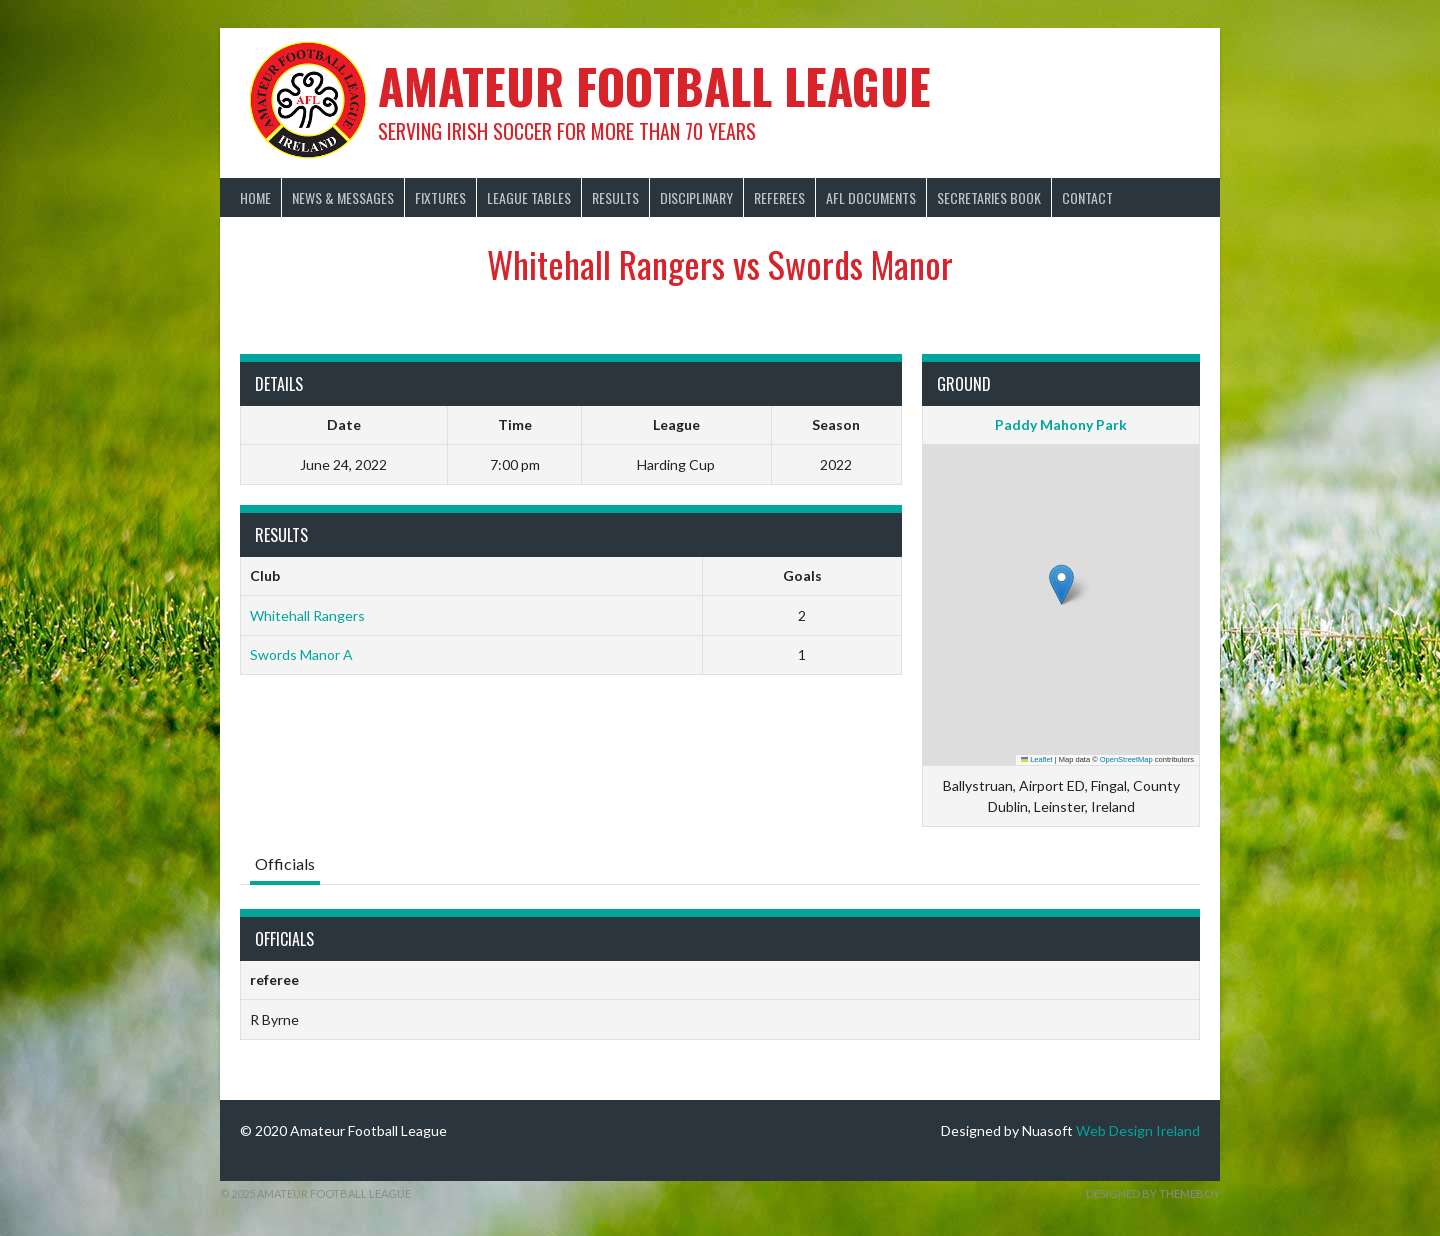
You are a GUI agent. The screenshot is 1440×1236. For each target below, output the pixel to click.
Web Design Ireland (1138, 1130)
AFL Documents (871, 197)
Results (615, 197)
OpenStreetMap (1126, 759)
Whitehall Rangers (307, 615)
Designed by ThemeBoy (1153, 1193)
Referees (779, 197)
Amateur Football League (654, 85)
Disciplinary (696, 197)
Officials (285, 863)
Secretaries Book (989, 197)
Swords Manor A (301, 654)
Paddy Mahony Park (1061, 424)
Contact (1087, 197)
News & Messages (343, 197)
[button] (1061, 584)
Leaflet (1037, 759)
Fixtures (440, 197)
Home (255, 197)
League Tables (529, 197)
